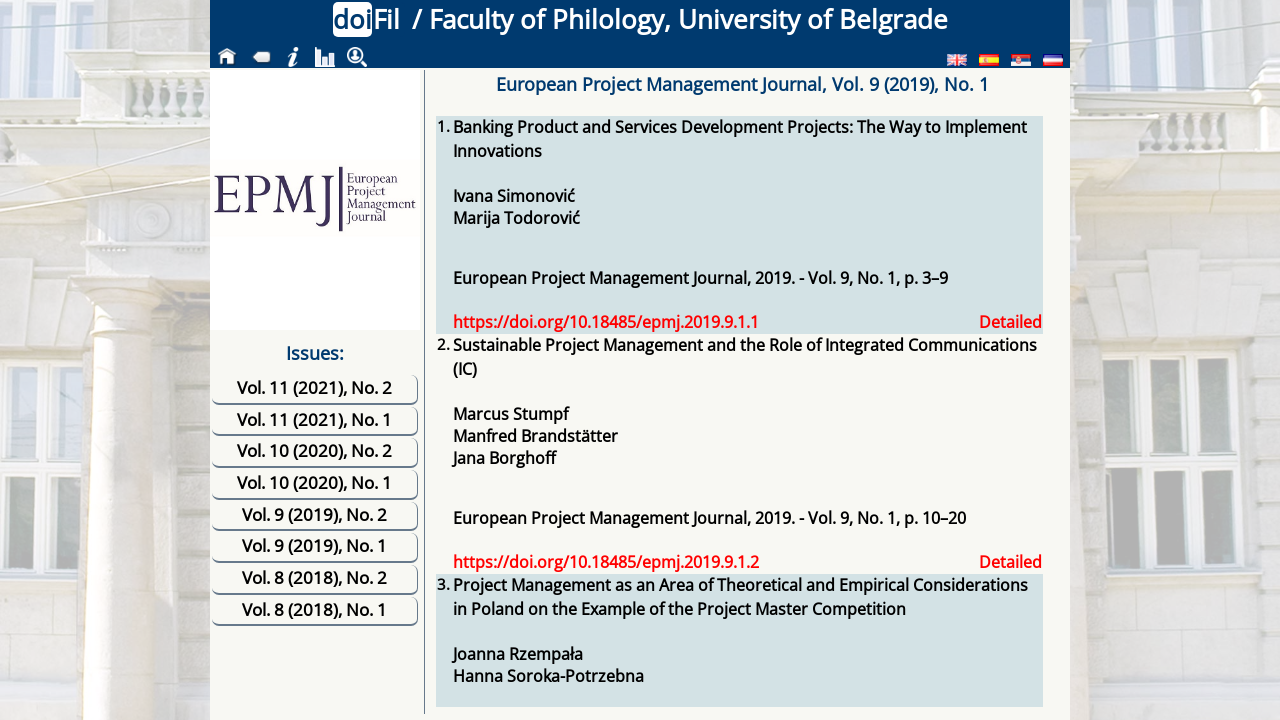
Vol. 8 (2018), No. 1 (314, 609)
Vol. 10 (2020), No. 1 (314, 482)
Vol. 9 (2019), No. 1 (314, 545)
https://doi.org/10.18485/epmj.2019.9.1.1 (606, 322)
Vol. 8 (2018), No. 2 (314, 577)
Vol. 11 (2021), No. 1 (314, 419)
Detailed (1010, 322)
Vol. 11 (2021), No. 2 (314, 387)
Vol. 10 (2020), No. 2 (314, 450)
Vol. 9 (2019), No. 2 (314, 514)
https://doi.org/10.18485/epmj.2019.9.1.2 (606, 562)
